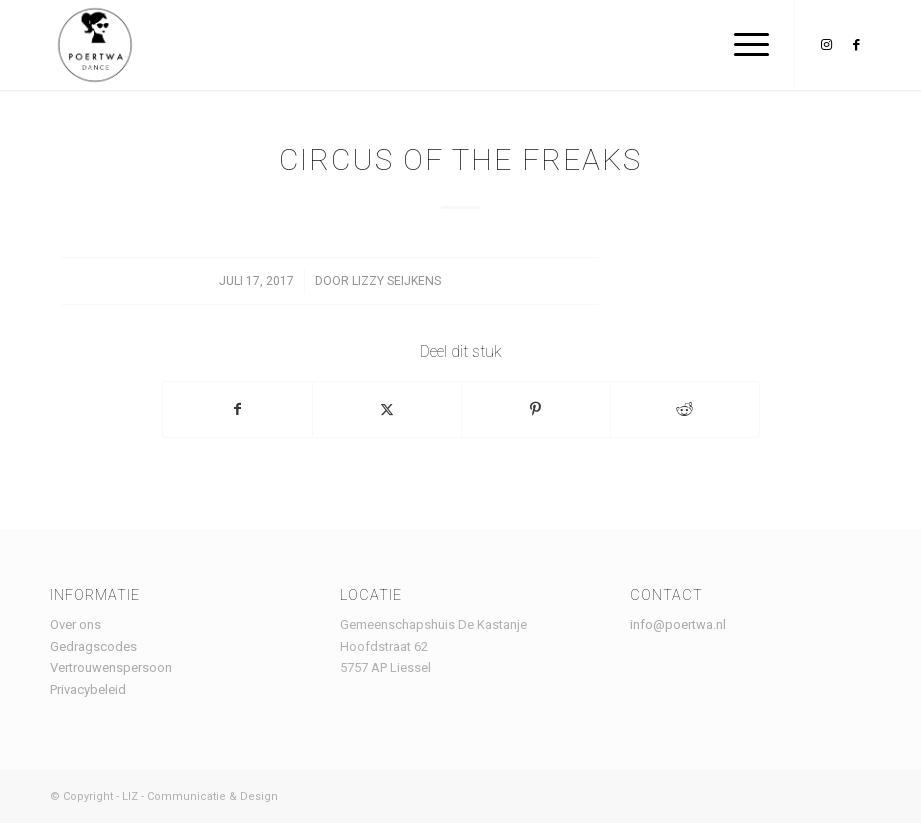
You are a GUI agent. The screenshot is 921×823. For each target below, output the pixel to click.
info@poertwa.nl (678, 624)
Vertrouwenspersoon (111, 667)
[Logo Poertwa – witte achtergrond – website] (95, 45)
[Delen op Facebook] (237, 409)
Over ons (75, 624)
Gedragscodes (93, 646)
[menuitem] (741, 45)
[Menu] (741, 45)
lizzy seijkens (396, 281)
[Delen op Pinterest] (536, 409)
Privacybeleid (88, 689)
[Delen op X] (387, 409)
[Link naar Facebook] (856, 45)
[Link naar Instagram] (826, 45)
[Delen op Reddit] (685, 409)
